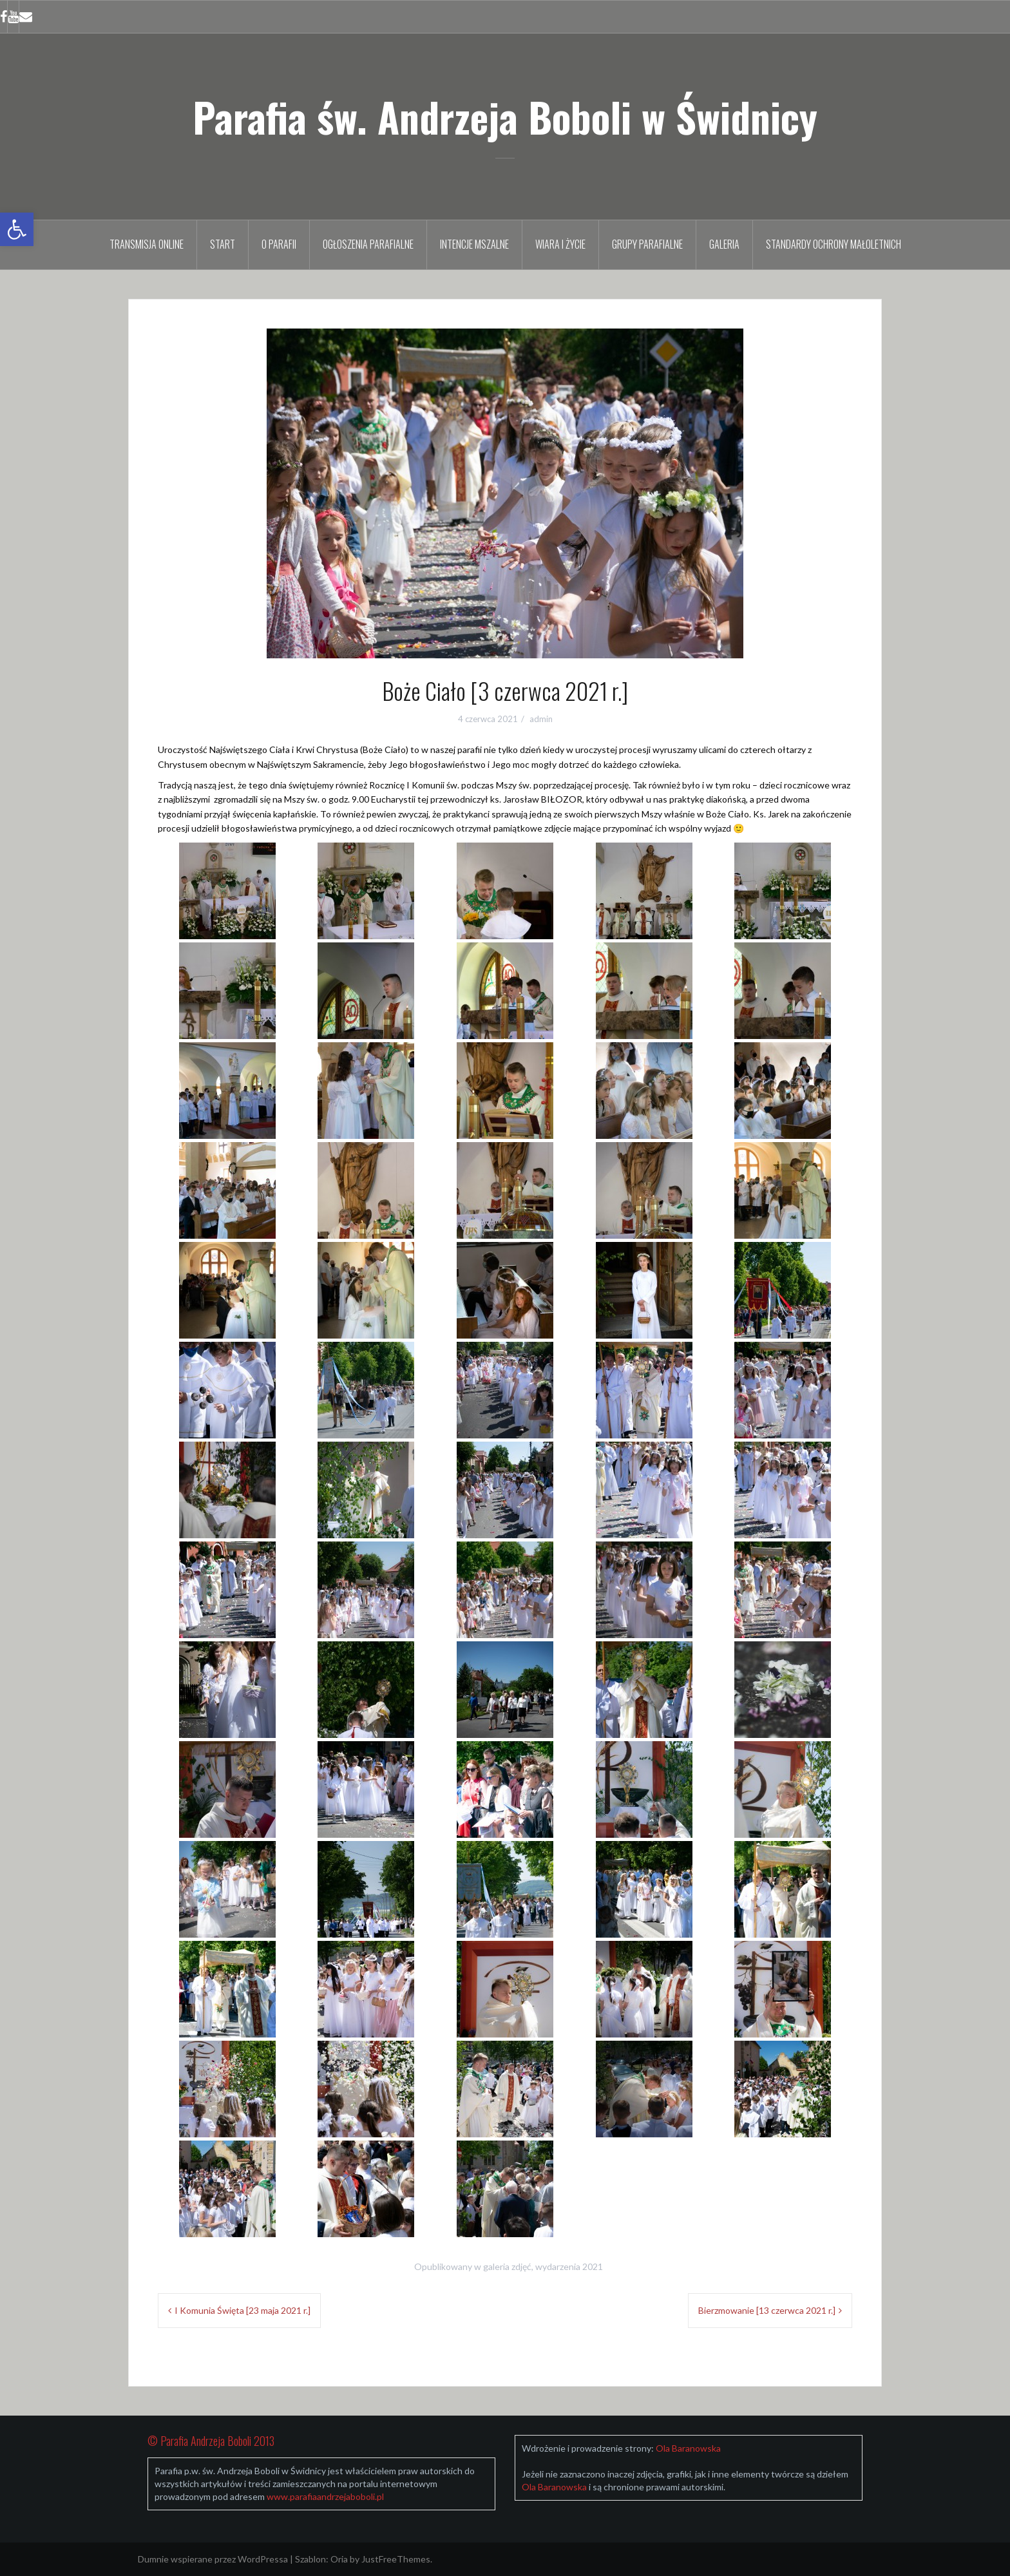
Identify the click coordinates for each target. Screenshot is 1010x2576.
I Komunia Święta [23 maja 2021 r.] (242, 2310)
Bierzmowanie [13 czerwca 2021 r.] (766, 2310)
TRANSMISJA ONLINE (147, 244)
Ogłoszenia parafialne (368, 244)
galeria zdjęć (507, 2266)
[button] (16, 229)
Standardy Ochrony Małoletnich (833, 244)
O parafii (279, 244)
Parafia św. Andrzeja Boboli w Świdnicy (505, 116)
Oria (339, 2558)
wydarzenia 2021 (569, 2266)
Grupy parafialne (647, 244)
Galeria (724, 244)
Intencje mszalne (474, 244)
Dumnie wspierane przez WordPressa (213, 2558)
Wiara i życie (560, 244)
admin (541, 719)
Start (222, 244)
